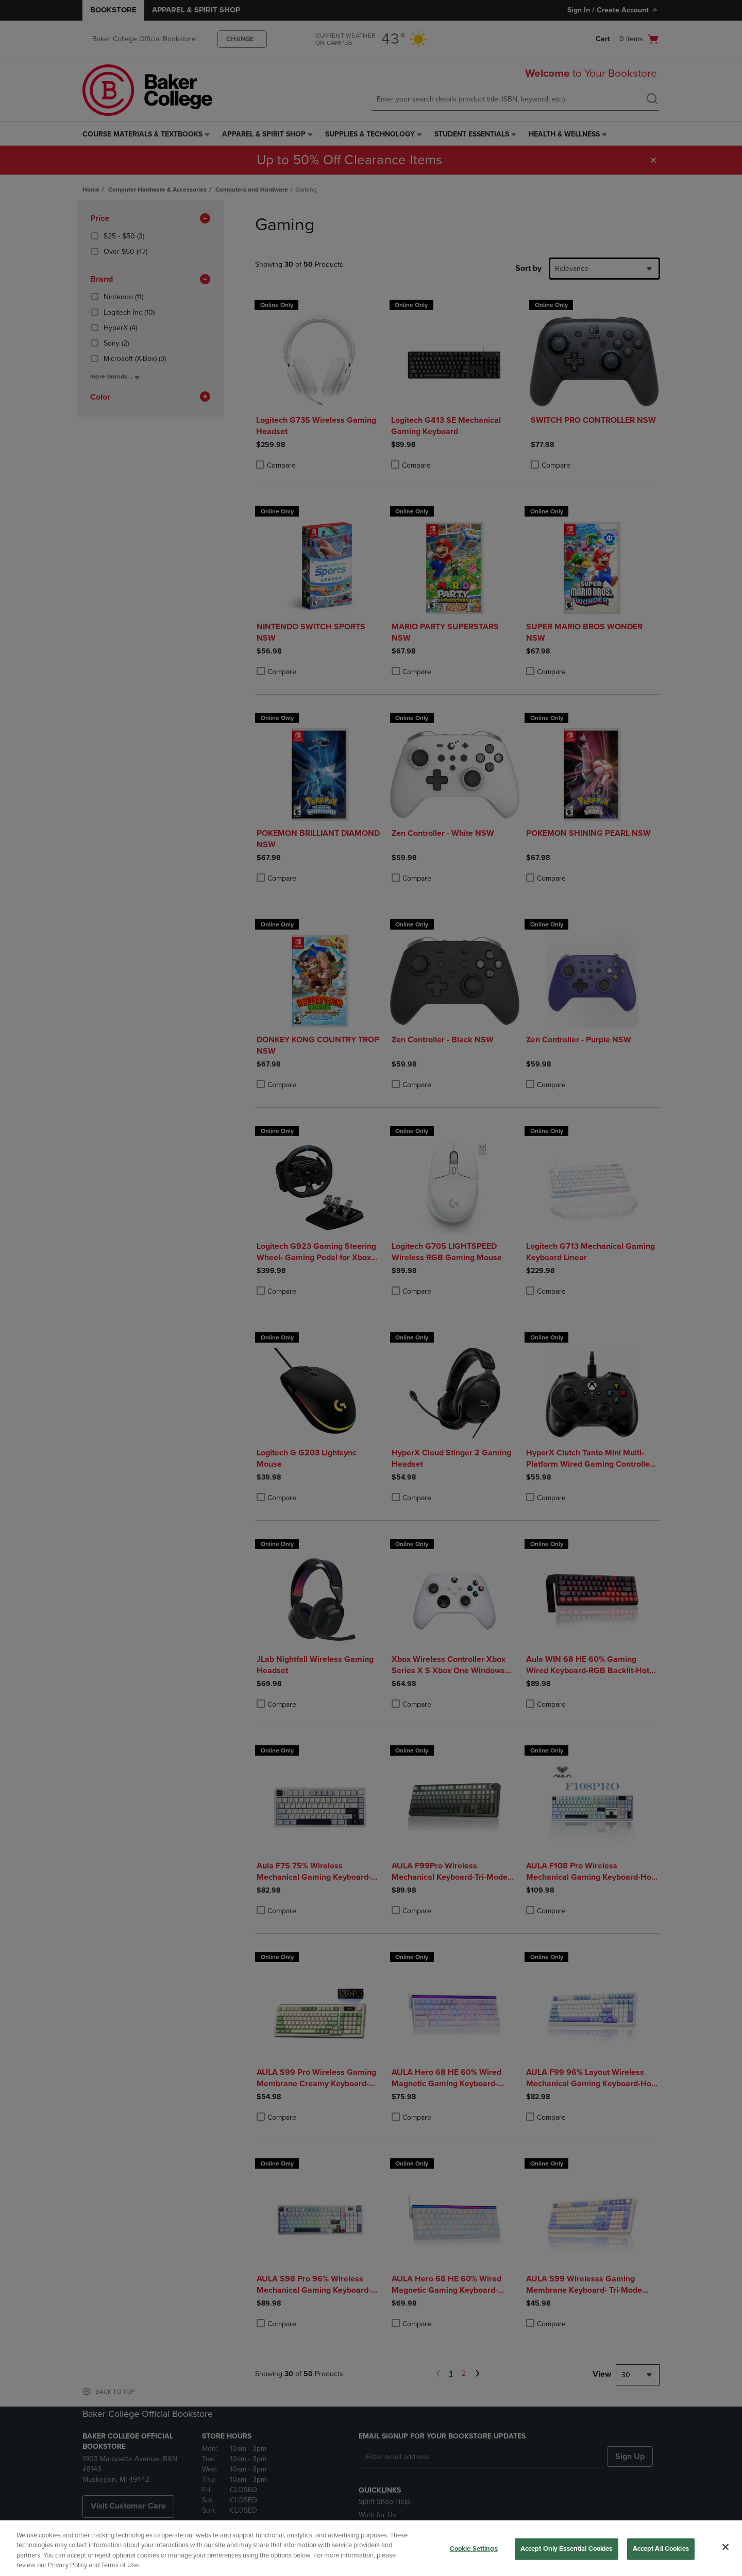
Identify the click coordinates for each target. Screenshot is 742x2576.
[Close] (725, 2546)
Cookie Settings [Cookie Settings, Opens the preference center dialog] (474, 2549)
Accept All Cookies (661, 2549)
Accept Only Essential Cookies (566, 2549)
